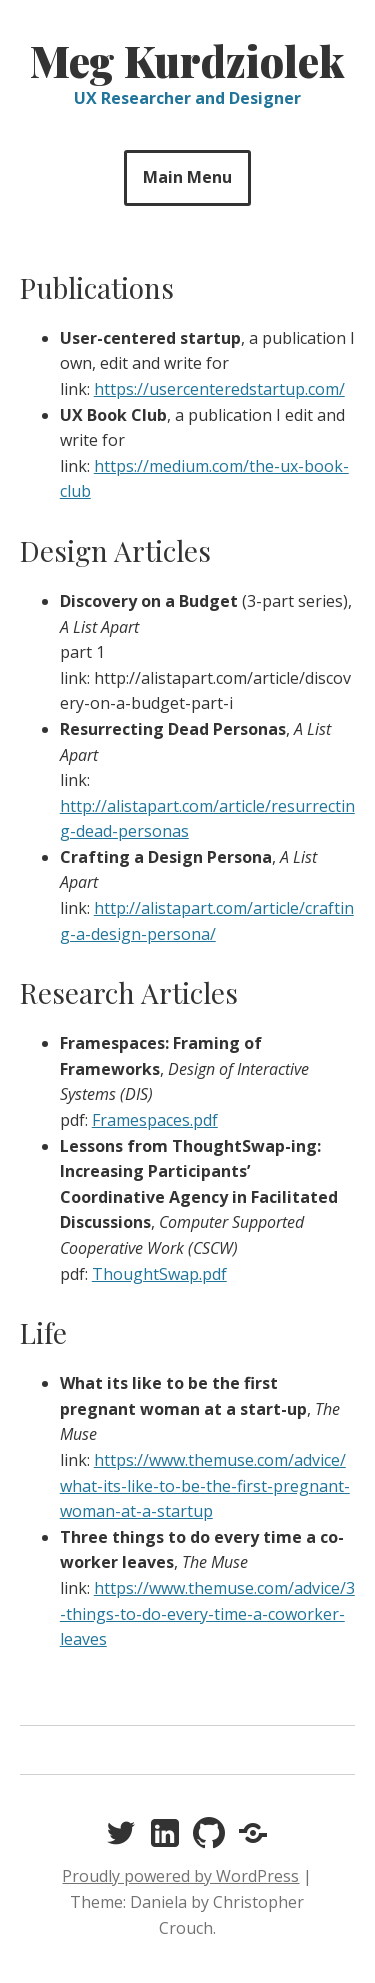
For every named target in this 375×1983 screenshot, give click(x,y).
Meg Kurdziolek (187, 61)
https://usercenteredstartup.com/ (219, 389)
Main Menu (187, 177)
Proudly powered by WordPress (180, 1876)
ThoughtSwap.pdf (159, 1274)
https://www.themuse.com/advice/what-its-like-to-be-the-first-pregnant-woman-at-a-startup (205, 1485)
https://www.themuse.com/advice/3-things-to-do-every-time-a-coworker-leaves (207, 1613)
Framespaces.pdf (155, 1120)
